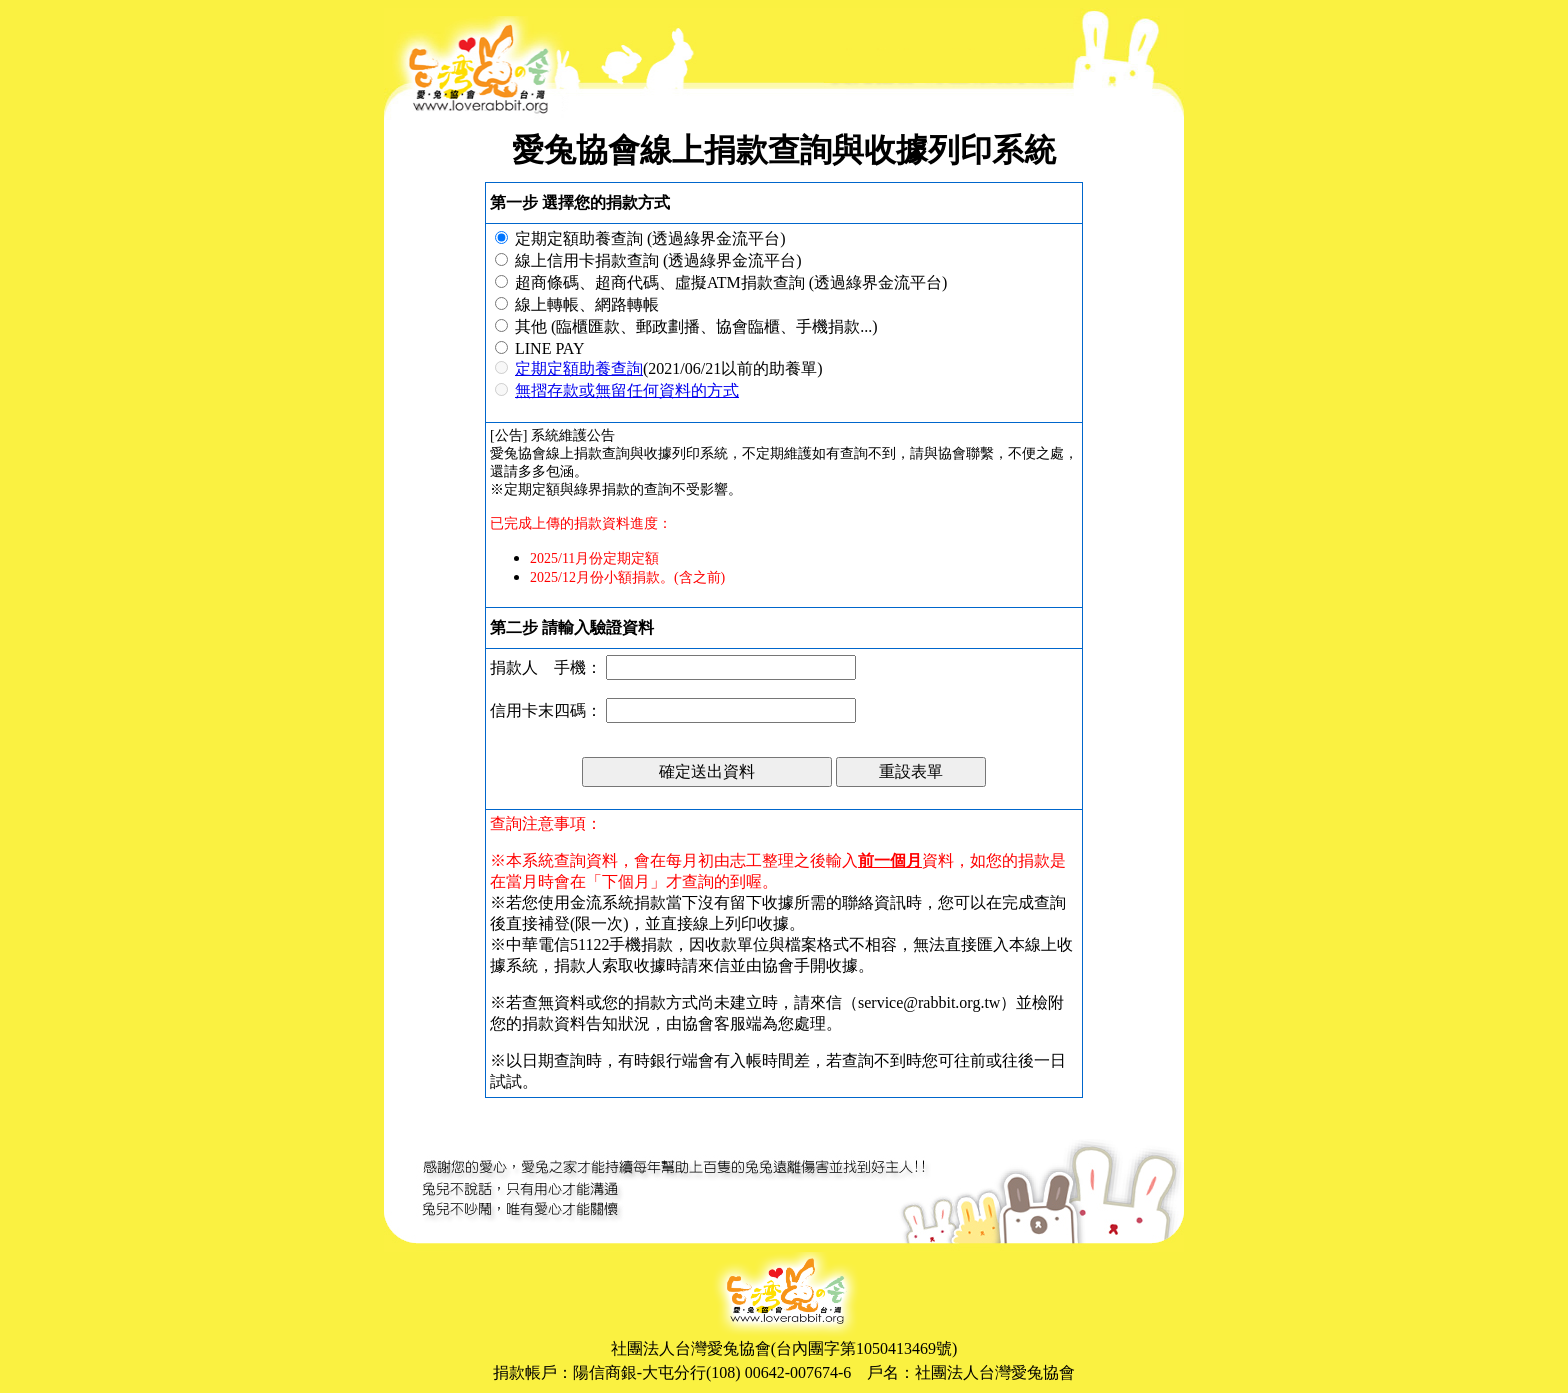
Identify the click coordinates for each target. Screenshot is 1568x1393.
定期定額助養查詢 (579, 368)
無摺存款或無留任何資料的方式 (627, 390)
